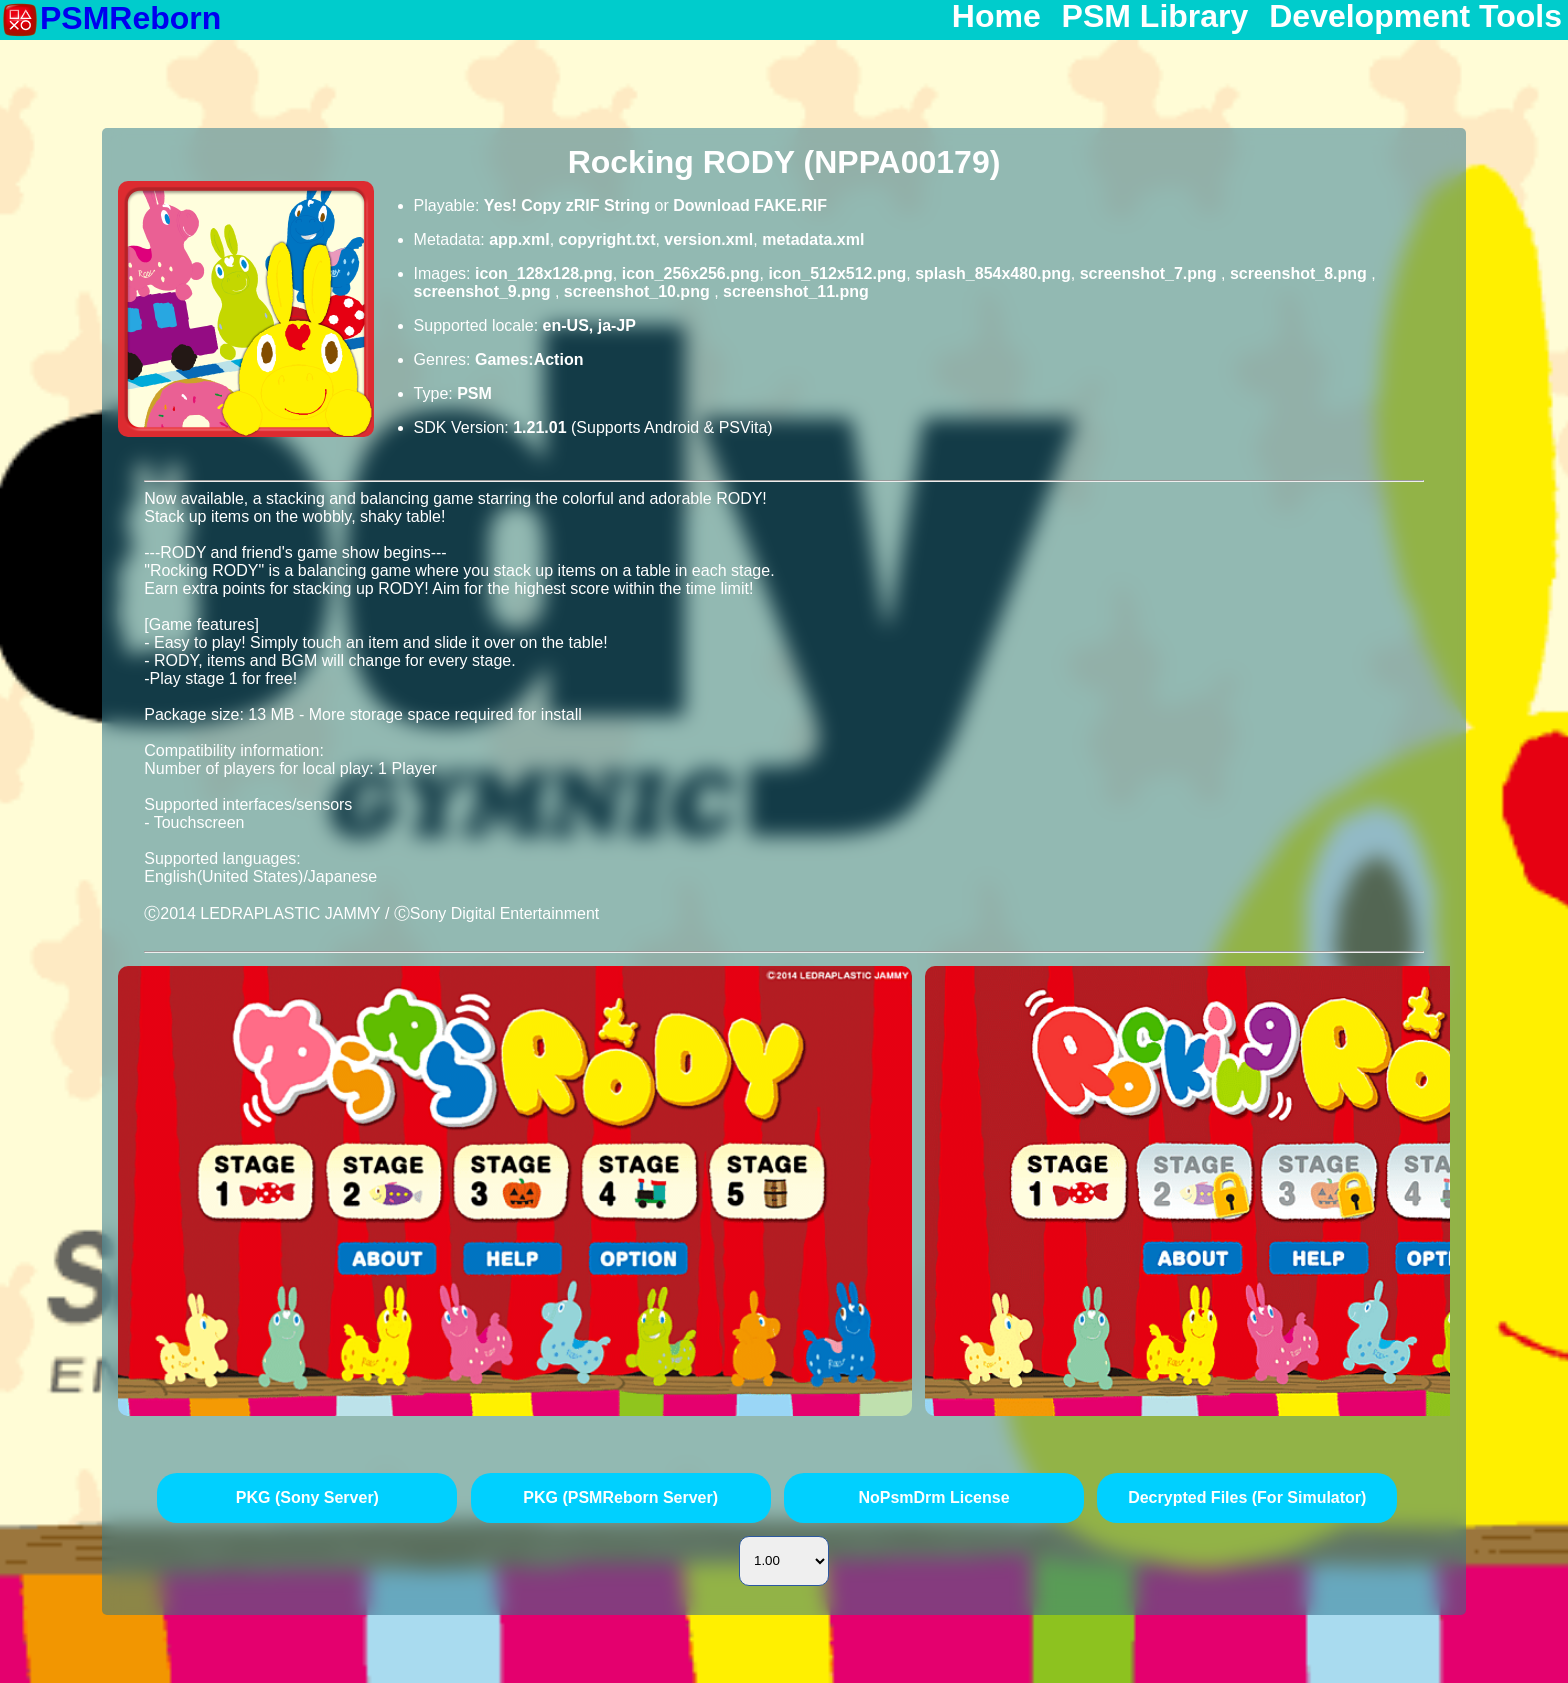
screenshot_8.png (1300, 273)
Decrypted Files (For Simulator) (1247, 1497)
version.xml (708, 239)
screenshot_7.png (1150, 273)
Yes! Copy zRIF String (567, 205)
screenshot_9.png (484, 291)
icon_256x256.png (691, 273)
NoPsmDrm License (933, 1497)
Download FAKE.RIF (750, 205)
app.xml (519, 239)
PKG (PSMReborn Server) (620, 1497)
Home (996, 17)
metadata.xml (813, 239)
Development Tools (1415, 17)
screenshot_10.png (639, 291)
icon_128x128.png (544, 273)
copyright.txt (607, 239)
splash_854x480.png (993, 273)
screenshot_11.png (796, 291)
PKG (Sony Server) (307, 1497)
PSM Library (1155, 17)
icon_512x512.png (837, 273)
